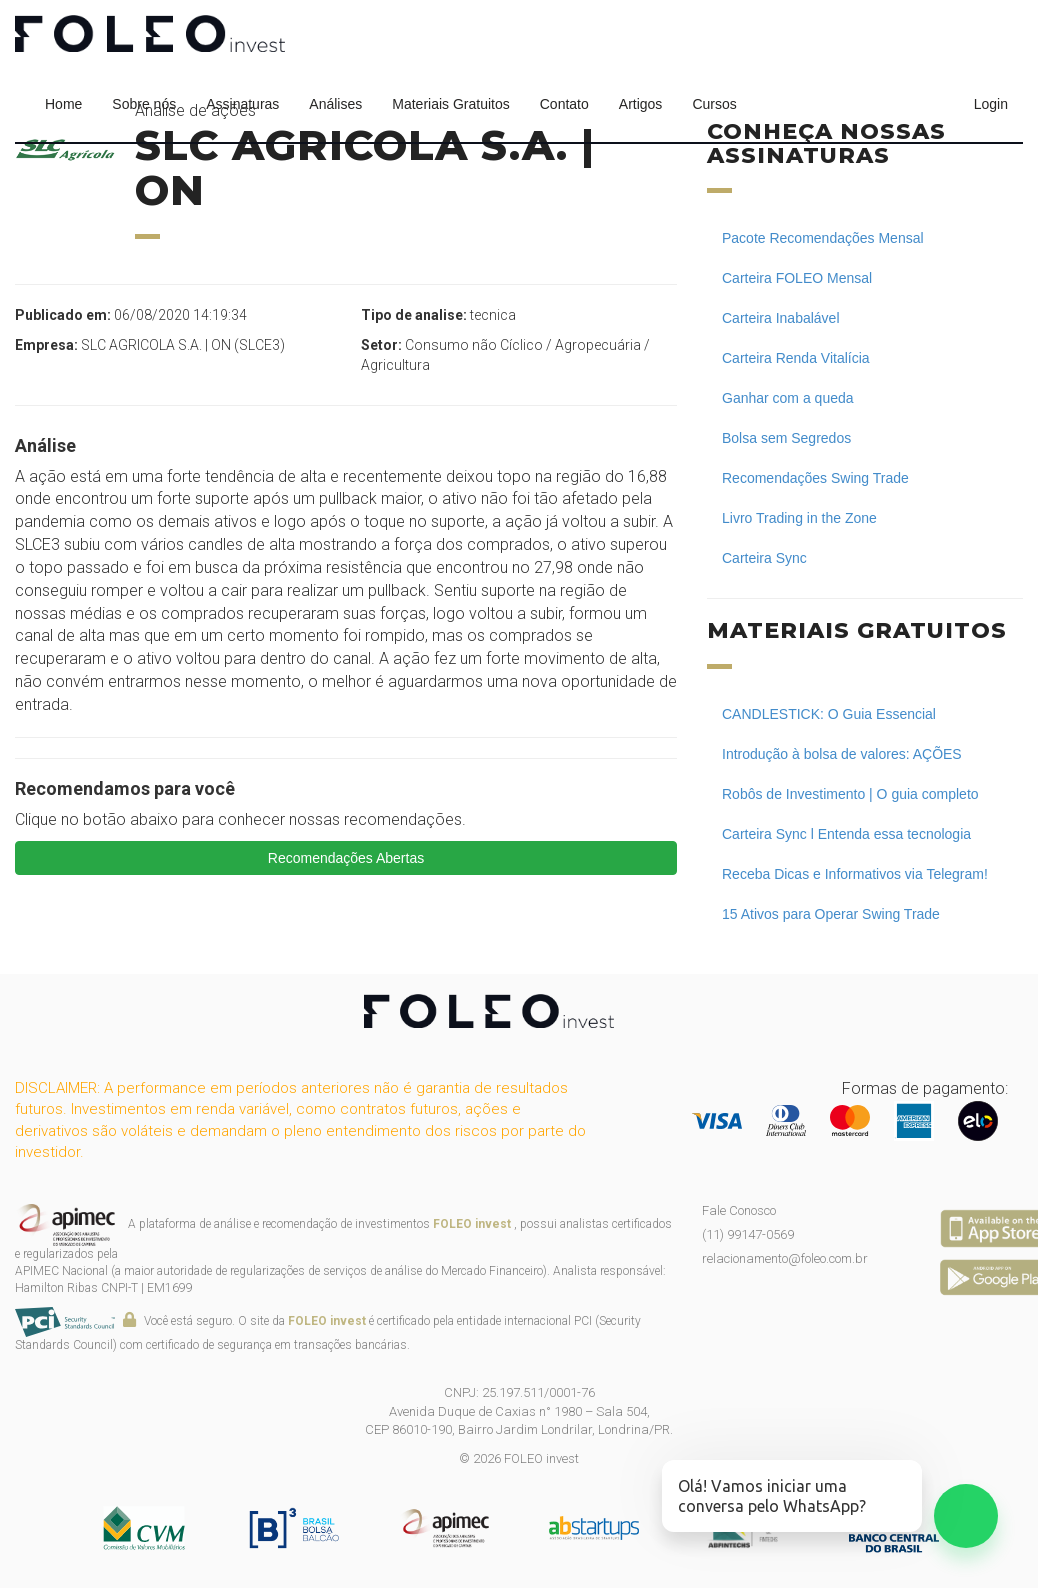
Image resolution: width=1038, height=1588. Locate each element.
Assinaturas (242, 104)
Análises (335, 104)
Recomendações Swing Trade (815, 478)
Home (63, 104)
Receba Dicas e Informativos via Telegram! (855, 874)
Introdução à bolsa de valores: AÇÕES (842, 754)
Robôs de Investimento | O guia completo (850, 794)
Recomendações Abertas (346, 858)
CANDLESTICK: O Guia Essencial (829, 714)
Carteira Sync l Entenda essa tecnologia (846, 834)
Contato (564, 104)
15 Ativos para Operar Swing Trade (831, 914)
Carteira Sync (764, 558)
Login (991, 104)
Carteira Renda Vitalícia (796, 358)
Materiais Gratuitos (450, 104)
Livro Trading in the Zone (799, 518)
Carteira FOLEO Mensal (797, 278)
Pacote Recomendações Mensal (823, 238)
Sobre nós (144, 104)
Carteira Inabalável (781, 318)
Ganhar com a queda (788, 398)
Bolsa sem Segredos (786, 438)
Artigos (641, 104)
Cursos (714, 104)
